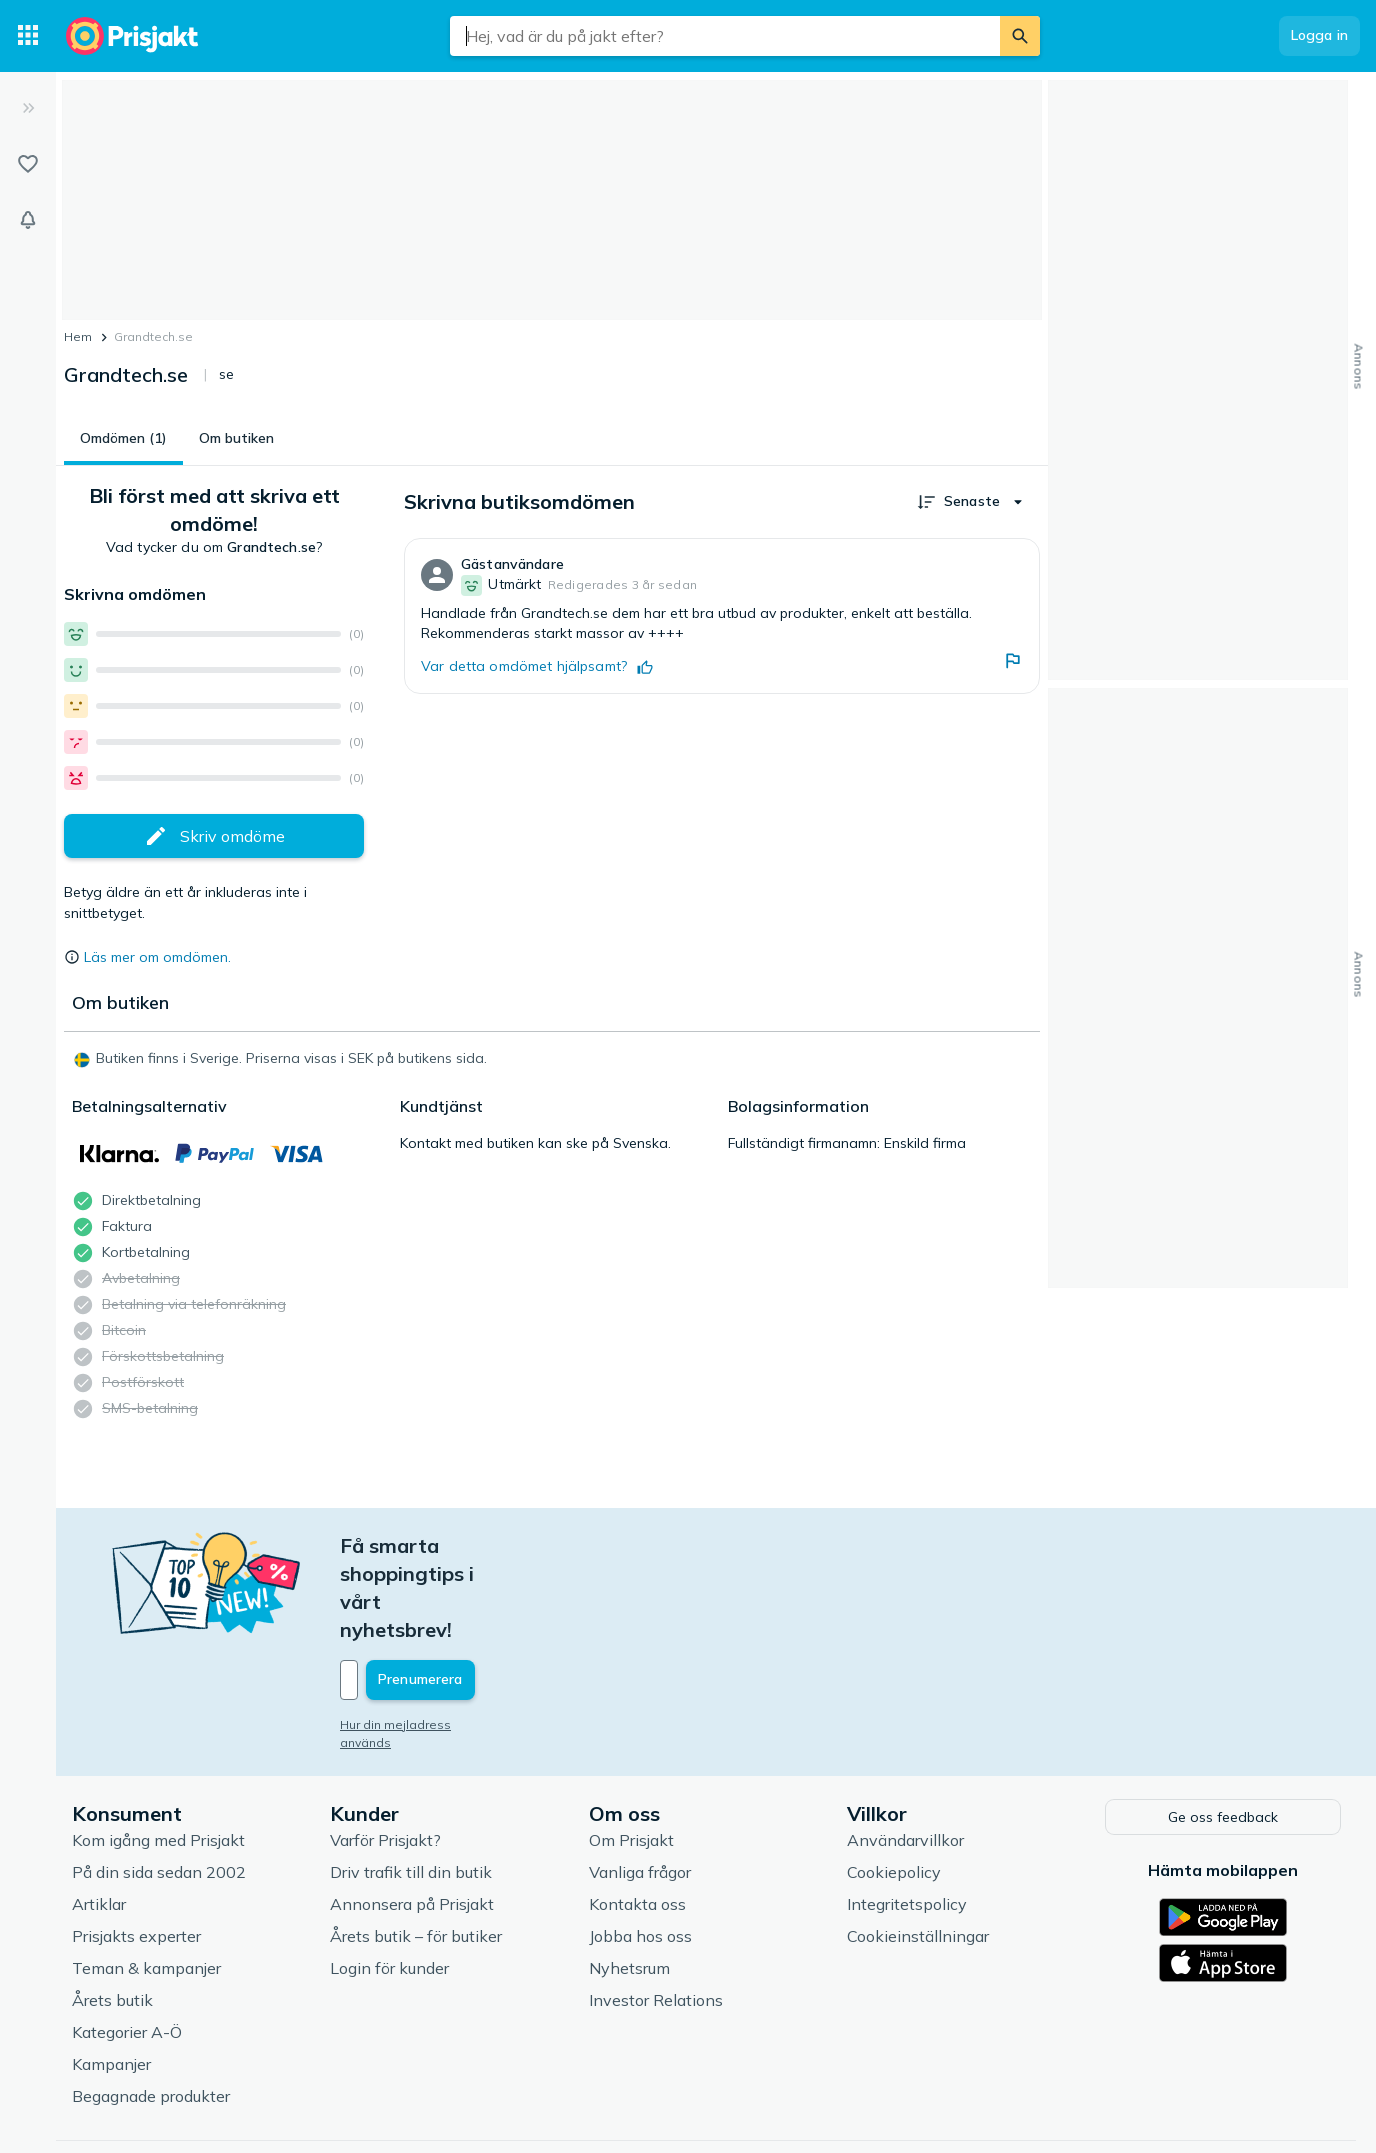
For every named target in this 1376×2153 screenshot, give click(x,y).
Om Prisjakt (631, 1754)
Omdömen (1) (123, 438)
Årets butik (112, 1914)
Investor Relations (656, 1914)
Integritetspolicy (907, 1818)
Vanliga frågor (640, 1786)
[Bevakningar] (28, 220)
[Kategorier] (28, 36)
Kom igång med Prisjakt (158, 1754)
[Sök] (1020, 36)
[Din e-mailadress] (471, 1596)
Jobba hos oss (640, 1850)
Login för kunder (389, 1882)
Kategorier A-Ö (127, 1946)
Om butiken (236, 438)
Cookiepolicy (894, 1786)
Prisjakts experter (136, 1850)
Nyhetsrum (629, 1882)
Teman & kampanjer (146, 1882)
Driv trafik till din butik (411, 1786)
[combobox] (725, 36)
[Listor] (28, 164)
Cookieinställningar (918, 1850)
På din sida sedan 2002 (159, 1786)
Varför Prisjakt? (385, 1754)
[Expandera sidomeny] (28, 108)
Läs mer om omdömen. (157, 957)
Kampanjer (111, 1978)
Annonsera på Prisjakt (412, 1818)
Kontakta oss (637, 1818)
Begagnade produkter (151, 2010)
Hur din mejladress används (422, 1640)
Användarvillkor (905, 1754)
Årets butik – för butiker (416, 1850)
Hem (78, 336)
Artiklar (99, 1818)
